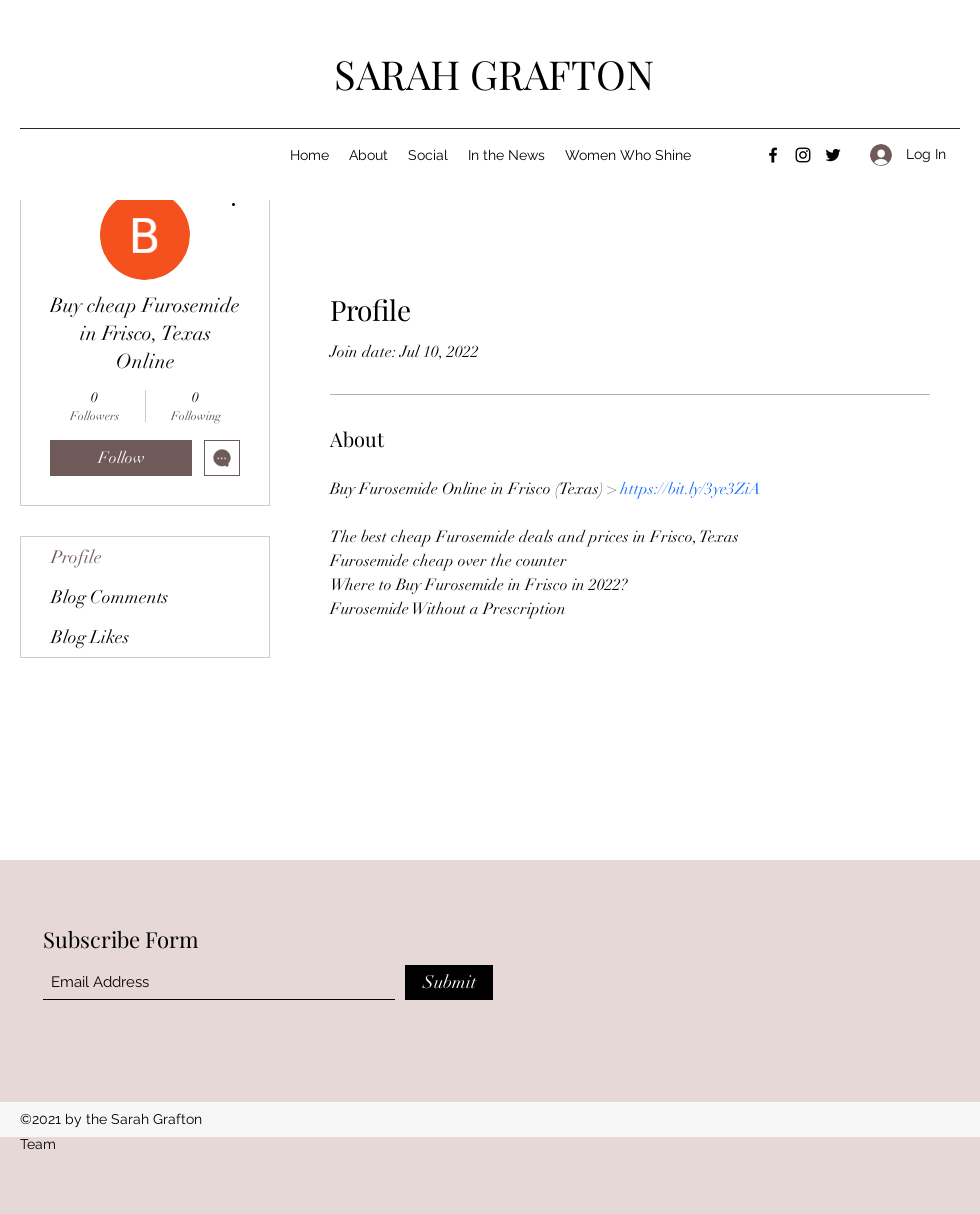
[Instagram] (803, 155)
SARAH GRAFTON (494, 73)
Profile (76, 557)
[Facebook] (773, 155)
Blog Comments (109, 597)
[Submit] (449, 982)
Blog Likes (90, 637)
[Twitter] (833, 155)
